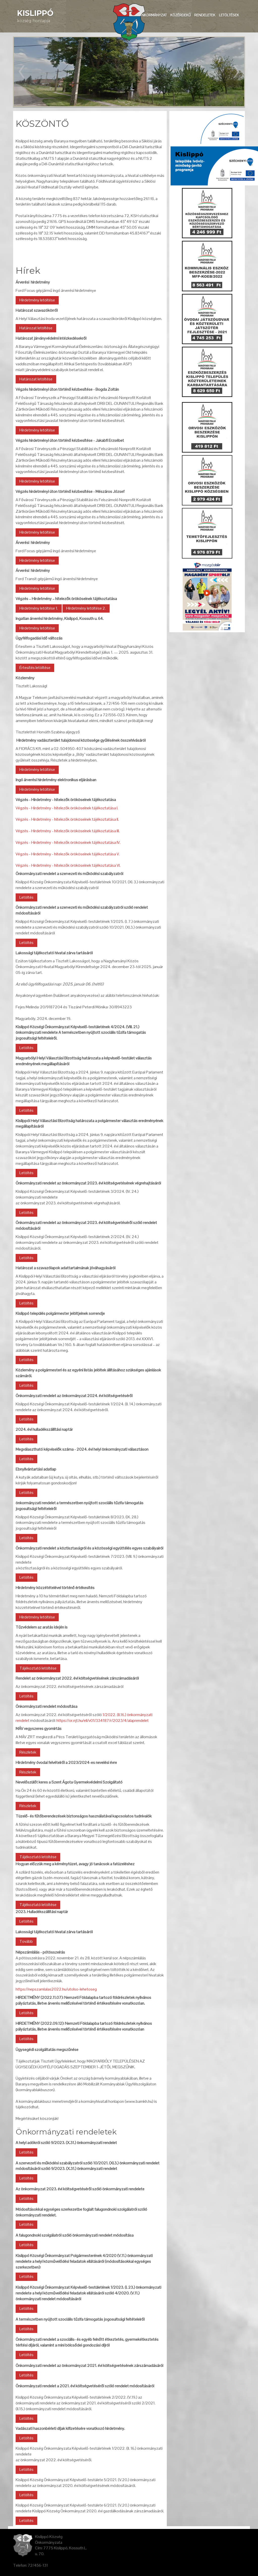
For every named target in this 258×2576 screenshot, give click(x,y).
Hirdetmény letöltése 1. (38, 608)
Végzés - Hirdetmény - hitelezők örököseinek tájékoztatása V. (68, 854)
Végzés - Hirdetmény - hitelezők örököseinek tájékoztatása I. (67, 808)
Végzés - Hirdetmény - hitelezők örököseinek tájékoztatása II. (67, 819)
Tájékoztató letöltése (37, 1668)
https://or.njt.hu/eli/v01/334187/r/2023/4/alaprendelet (102, 1720)
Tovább (26, 1941)
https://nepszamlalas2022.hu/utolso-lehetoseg (56, 1989)
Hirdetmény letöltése (37, 300)
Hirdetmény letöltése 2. (86, 608)
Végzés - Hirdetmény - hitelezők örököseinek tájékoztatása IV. (68, 842)
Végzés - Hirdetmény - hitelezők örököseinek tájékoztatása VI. (68, 865)
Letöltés (26, 897)
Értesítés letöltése (34, 667)
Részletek (27, 1752)
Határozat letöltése (35, 328)
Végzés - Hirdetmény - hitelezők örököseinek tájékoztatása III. (68, 831)
